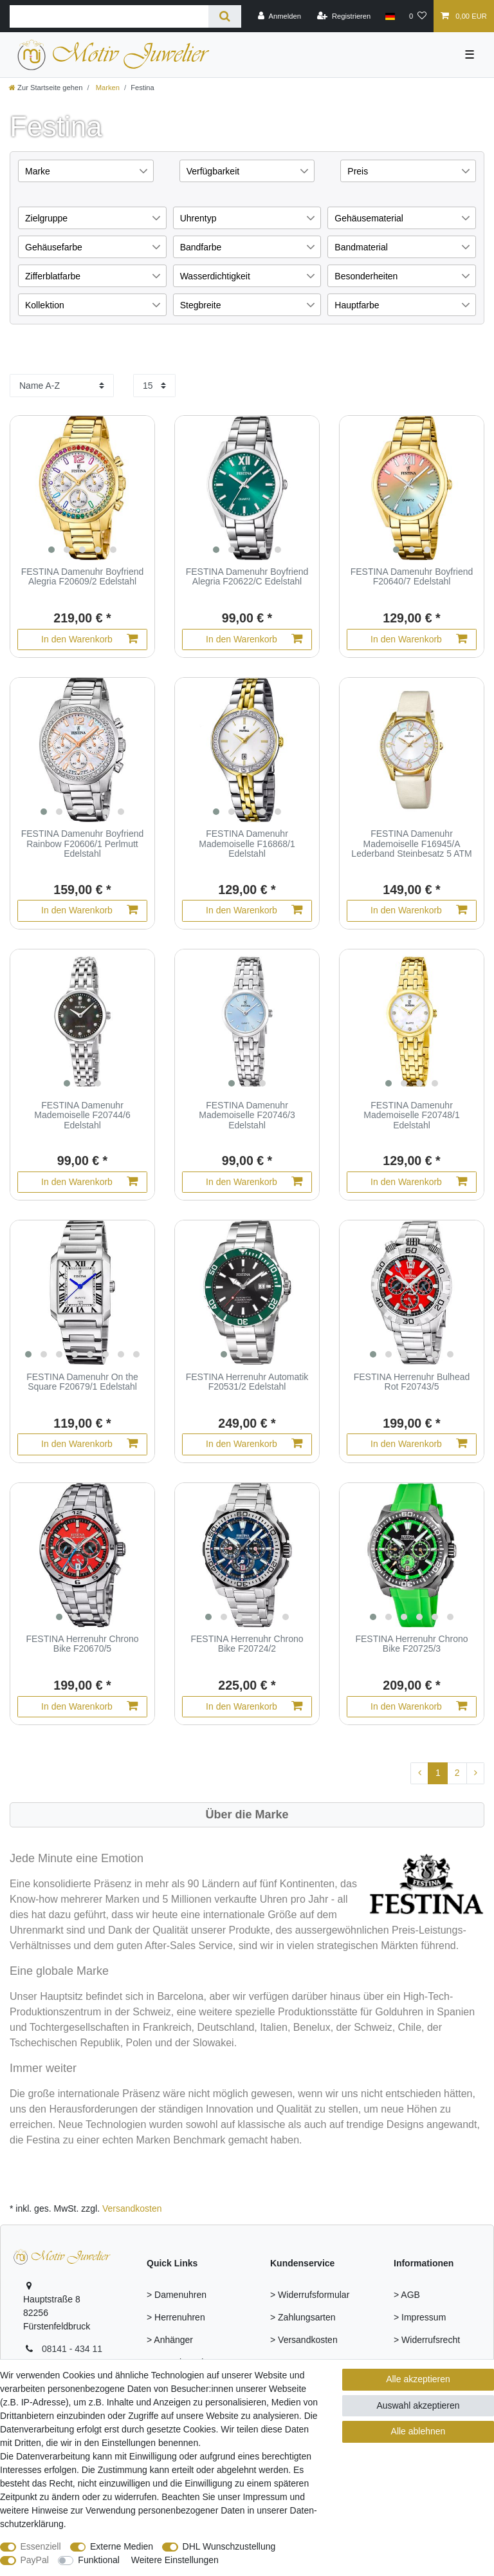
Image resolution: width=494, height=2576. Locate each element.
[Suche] (224, 16)
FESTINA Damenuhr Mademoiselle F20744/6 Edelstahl (82, 1115)
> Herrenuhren (176, 2317)
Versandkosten (132, 2208)
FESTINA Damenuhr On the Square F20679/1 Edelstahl (82, 1382)
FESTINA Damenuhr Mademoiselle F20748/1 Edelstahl (411, 1115)
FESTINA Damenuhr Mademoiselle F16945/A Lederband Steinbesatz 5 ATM (411, 844)
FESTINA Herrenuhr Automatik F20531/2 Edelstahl (247, 1382)
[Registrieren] (344, 16)
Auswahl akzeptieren (417, 2405)
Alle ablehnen (418, 2431)
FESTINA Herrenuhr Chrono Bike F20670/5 (82, 1644)
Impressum (264, 2497)
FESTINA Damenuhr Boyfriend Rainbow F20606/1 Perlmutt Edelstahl (82, 844)
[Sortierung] (62, 385)
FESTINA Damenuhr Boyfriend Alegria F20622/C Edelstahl (247, 576)
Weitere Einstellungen (175, 2560)
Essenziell (41, 2546)
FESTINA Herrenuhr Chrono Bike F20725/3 (411, 1644)
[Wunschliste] (418, 16)
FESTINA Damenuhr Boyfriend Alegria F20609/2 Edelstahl (82, 576)
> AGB (407, 2295)
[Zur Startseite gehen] (45, 87)
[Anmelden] (279, 16)
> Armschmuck (176, 2362)
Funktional (99, 2560)
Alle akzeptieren (418, 2379)
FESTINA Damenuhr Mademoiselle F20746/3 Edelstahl (247, 1115)
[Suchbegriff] (109, 16)
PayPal (35, 2560)
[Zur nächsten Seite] (475, 1773)
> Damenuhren (176, 2295)
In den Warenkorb (89, 639)
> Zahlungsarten (303, 2317)
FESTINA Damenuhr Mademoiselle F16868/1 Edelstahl (247, 844)
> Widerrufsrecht (427, 2340)
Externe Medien (121, 2546)
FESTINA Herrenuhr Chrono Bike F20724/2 (246, 1644)
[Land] (389, 16)
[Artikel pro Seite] (154, 385)
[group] (82, 488)
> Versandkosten (304, 2340)
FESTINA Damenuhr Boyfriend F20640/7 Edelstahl (412, 576)
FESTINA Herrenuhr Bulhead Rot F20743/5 (412, 1382)
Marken (107, 87)
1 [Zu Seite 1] (438, 1773)
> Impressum (420, 2317)
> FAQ (283, 2362)
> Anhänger (170, 2340)
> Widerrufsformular (309, 2295)
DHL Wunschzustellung (229, 2546)
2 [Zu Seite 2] (457, 1773)
